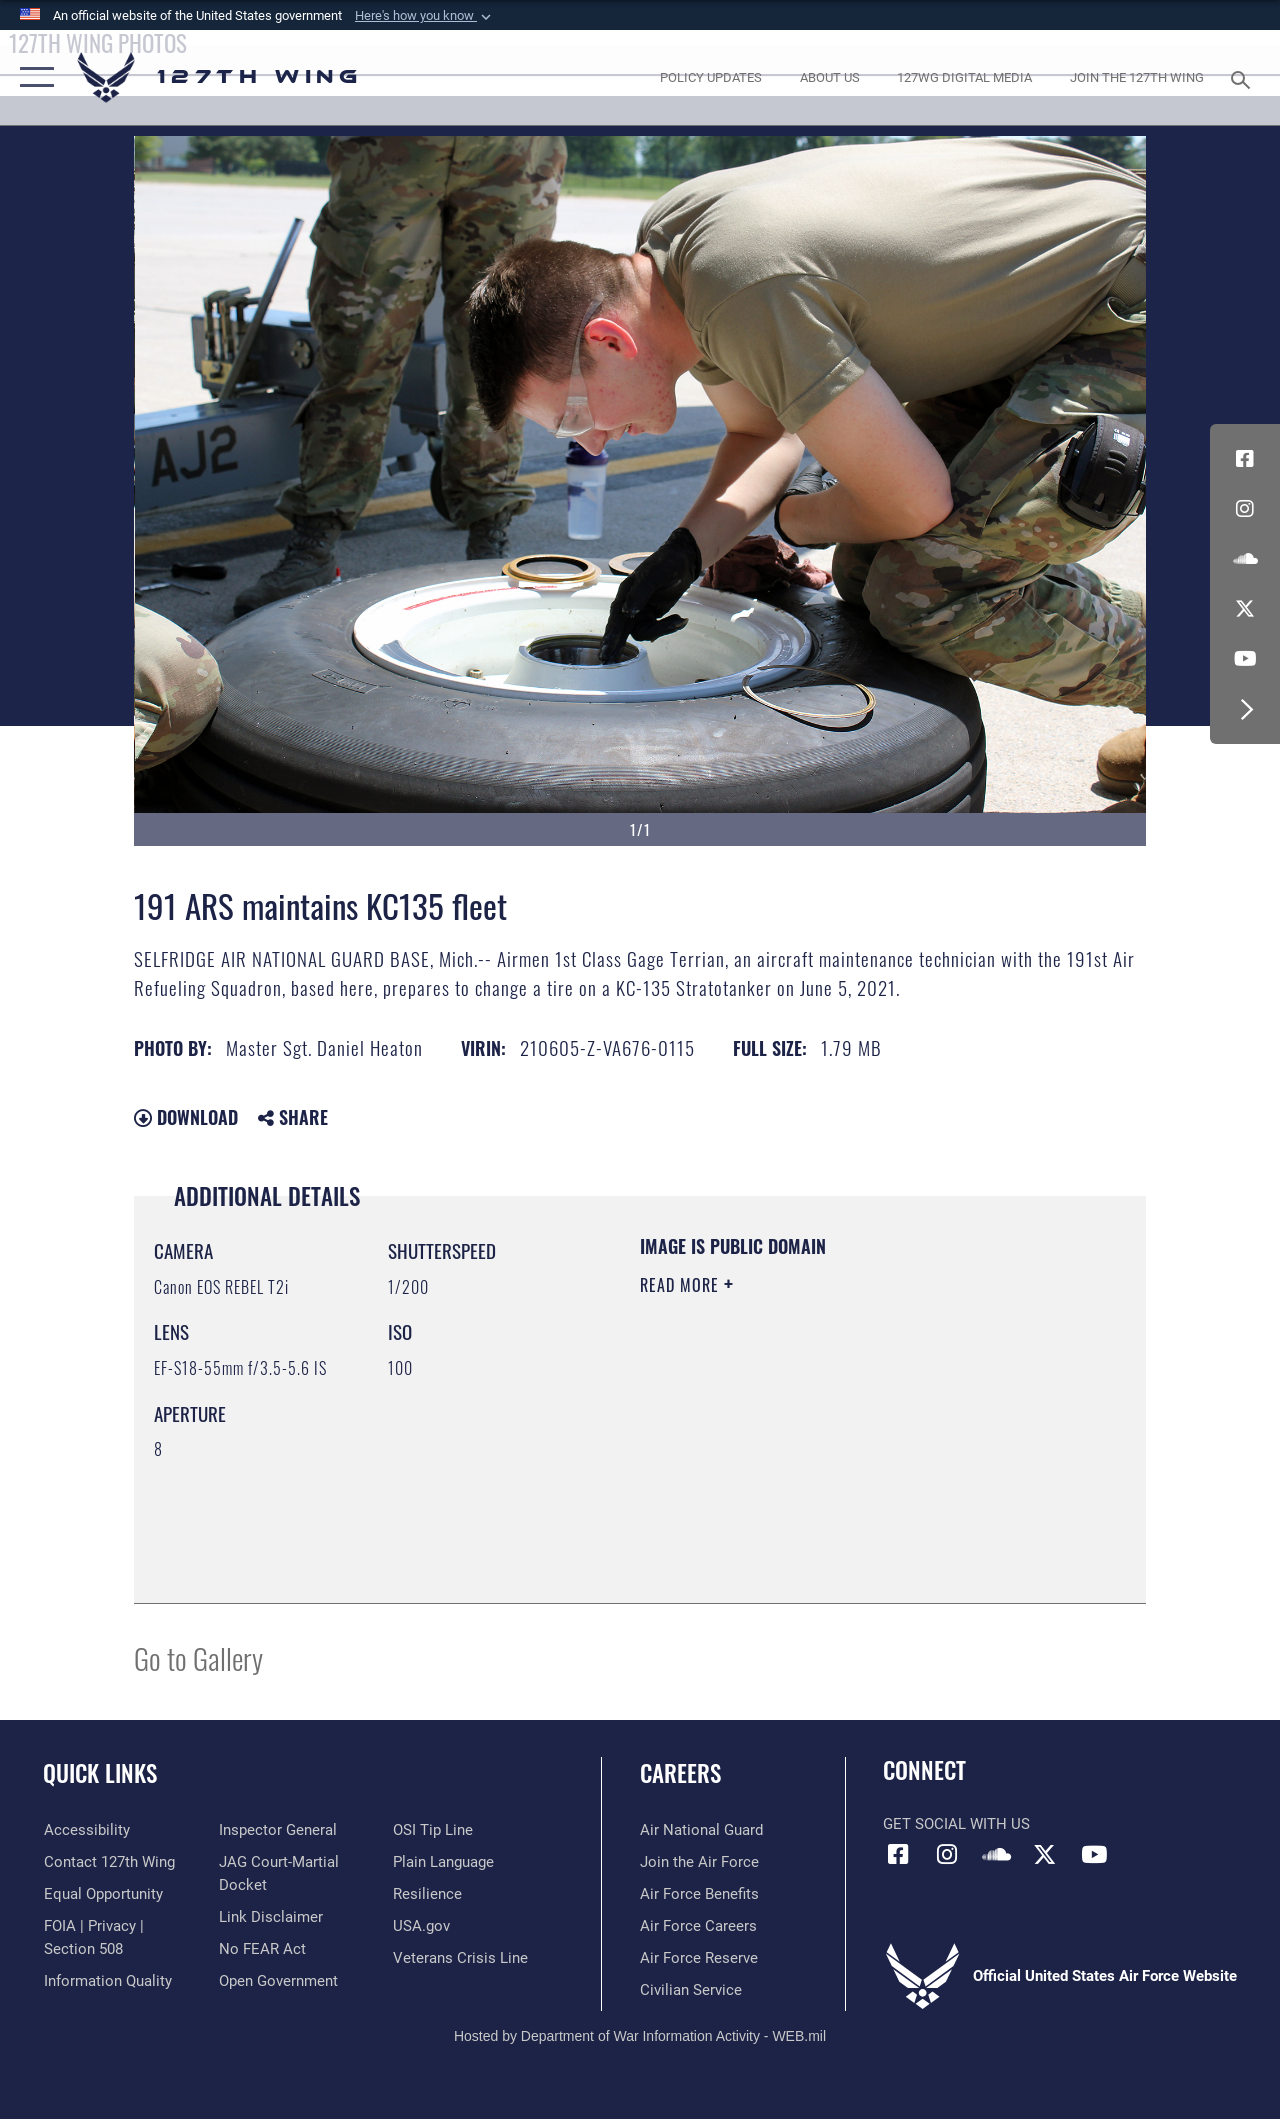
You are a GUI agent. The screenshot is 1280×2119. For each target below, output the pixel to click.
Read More (682, 1285)
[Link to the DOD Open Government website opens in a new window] (277, 1981)
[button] (425, 16)
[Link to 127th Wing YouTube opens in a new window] (1245, 659)
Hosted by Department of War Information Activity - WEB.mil (640, 2036)
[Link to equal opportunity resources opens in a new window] (102, 1894)
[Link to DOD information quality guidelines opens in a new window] (107, 1981)
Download (186, 1117)
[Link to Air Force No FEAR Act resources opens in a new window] (261, 1949)
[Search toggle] (1244, 77)
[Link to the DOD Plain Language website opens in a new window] (443, 1862)
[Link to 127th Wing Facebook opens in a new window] (1245, 459)
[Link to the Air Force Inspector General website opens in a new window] (277, 1830)
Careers (680, 1773)
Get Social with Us (956, 1824)
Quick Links (100, 1773)
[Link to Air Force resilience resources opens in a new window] (427, 1894)
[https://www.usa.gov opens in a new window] (421, 1926)
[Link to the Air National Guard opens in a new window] (701, 1830)
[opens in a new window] (711, 78)
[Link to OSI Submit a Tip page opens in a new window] (433, 1830)
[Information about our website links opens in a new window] (270, 1917)
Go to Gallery (198, 1657)
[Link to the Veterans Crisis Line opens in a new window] (460, 1958)
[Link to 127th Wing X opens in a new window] (1245, 609)
